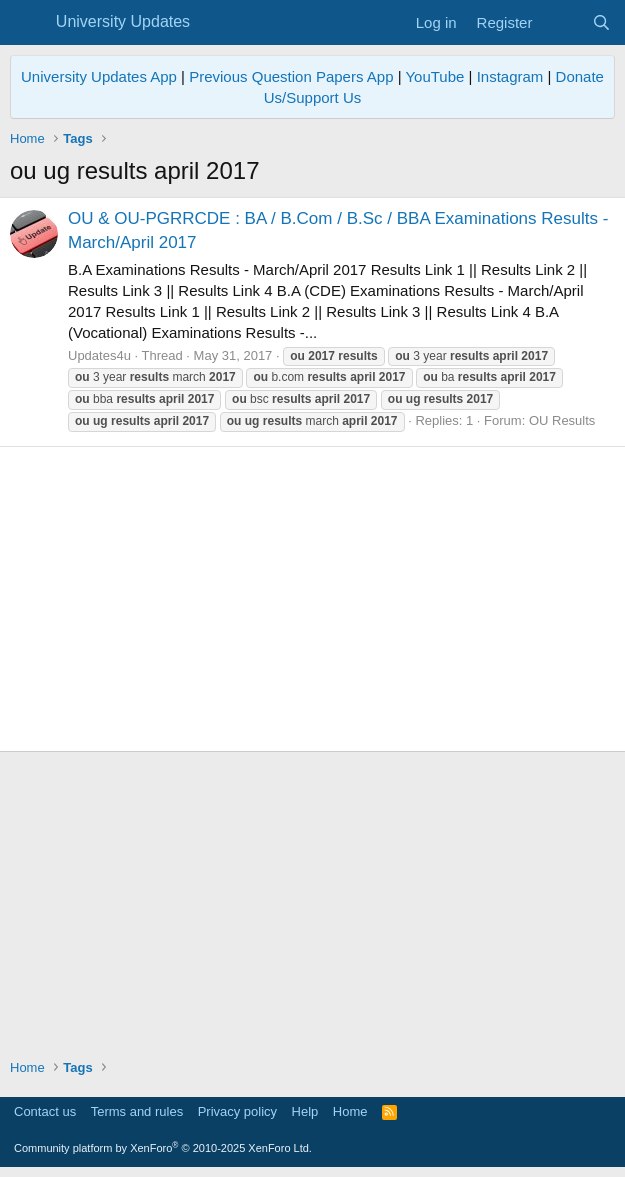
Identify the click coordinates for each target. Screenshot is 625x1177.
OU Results (562, 420)
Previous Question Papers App (291, 76)
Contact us (45, 1111)
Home (350, 1111)
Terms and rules (137, 1111)
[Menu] (27, 23)
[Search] (601, 22)
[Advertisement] (312, 599)
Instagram (510, 76)
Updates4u (99, 355)
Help (305, 1111)
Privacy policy (237, 1111)
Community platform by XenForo (163, 1148)
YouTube (434, 76)
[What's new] (561, 22)
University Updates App (99, 76)
